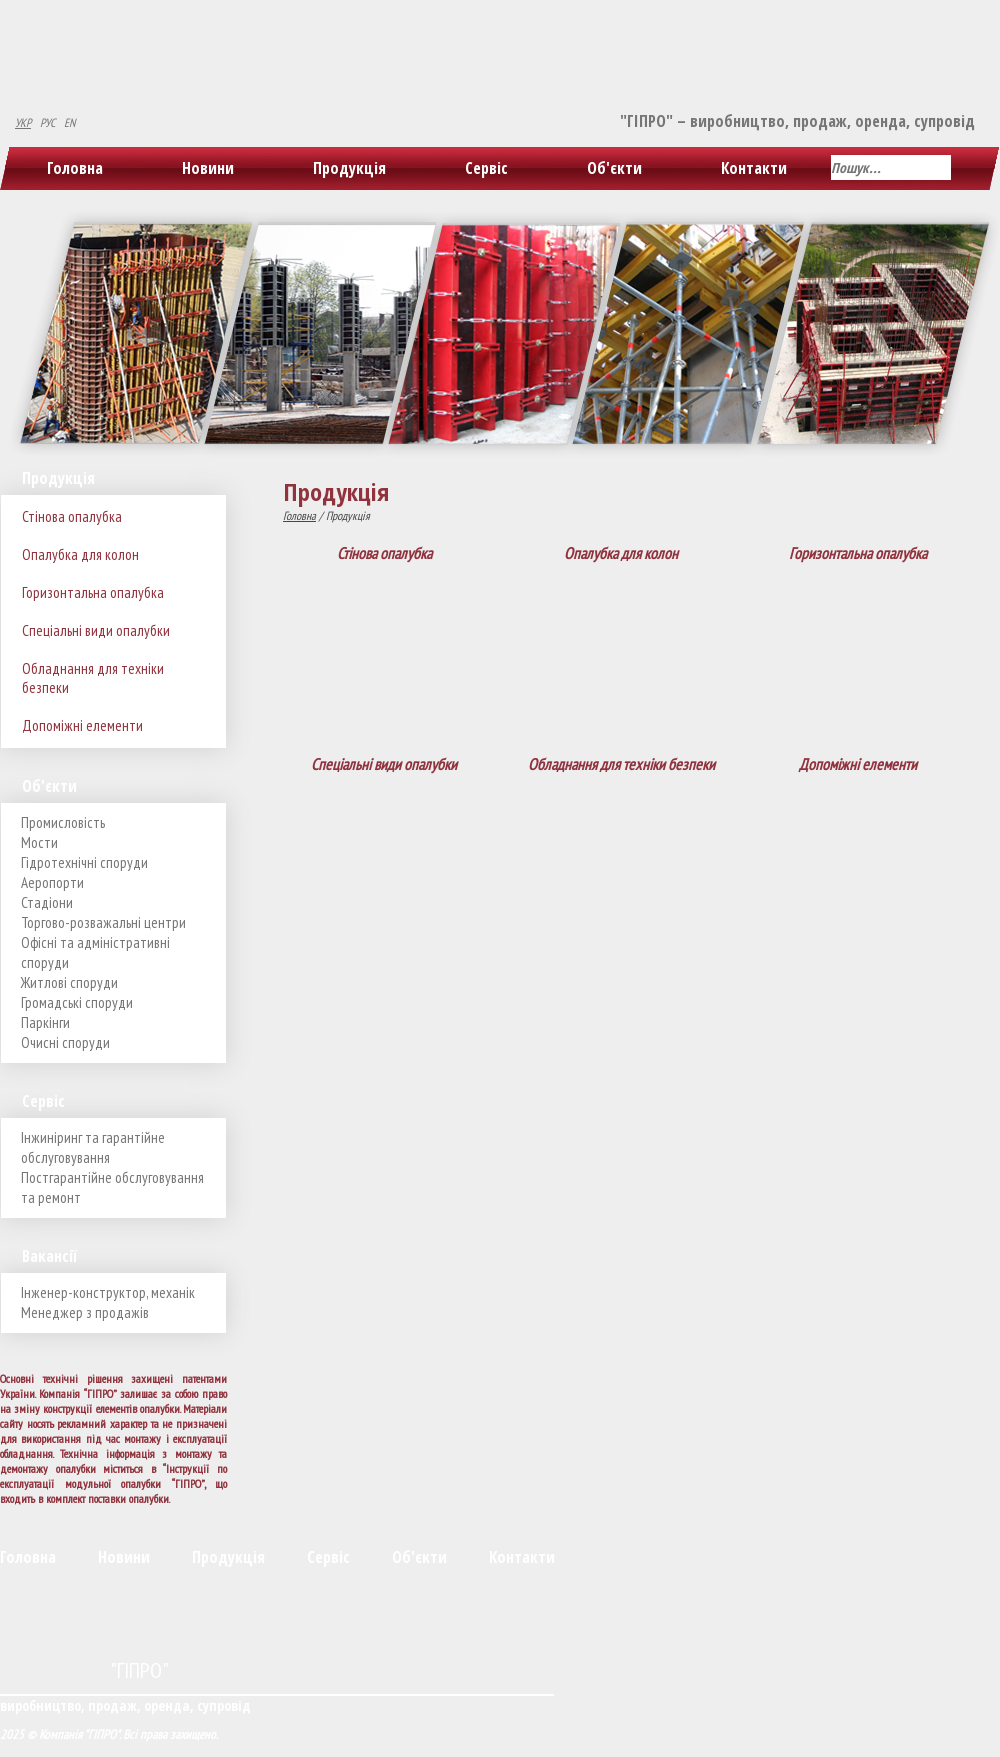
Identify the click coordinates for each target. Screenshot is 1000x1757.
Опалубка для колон (80, 554)
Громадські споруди (77, 1002)
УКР (23, 122)
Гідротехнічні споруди (84, 862)
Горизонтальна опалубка (93, 592)
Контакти (754, 168)
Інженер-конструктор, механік (108, 1292)
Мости (39, 842)
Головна (75, 168)
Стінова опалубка (72, 516)
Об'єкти (614, 168)
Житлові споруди (69, 982)
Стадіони (47, 902)
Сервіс (486, 168)
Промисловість (63, 822)
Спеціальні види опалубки (96, 630)
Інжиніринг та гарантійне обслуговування (93, 1147)
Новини (208, 168)
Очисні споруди (65, 1042)
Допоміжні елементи (82, 725)
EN (69, 122)
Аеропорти (52, 882)
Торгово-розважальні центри (103, 922)
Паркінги (45, 1022)
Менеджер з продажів (85, 1312)
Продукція (349, 168)
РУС (47, 122)
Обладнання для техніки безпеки (93, 678)
